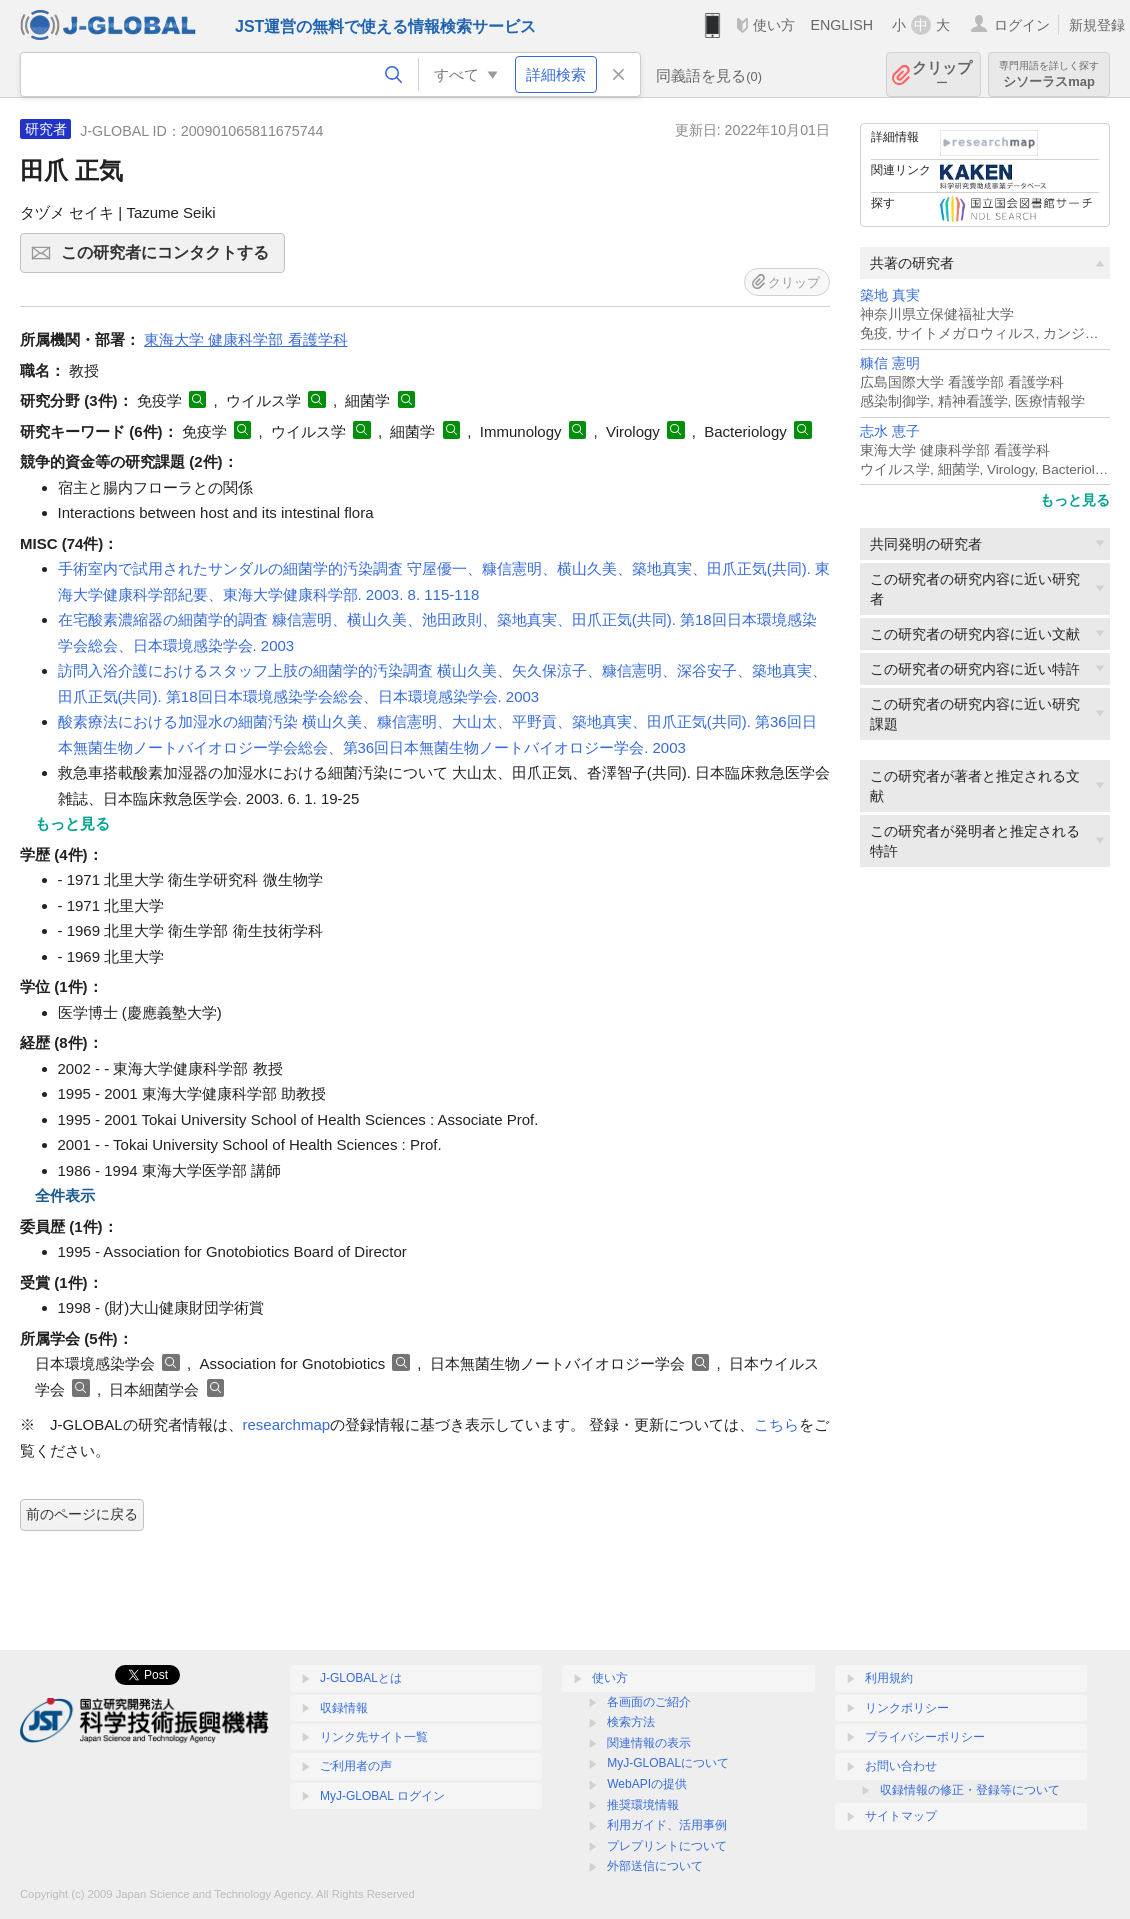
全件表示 (65, 1195)
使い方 (774, 25)
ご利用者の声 (356, 1766)
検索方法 (631, 1722)
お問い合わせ (901, 1766)
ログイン (1022, 25)
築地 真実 (890, 295)
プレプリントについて (667, 1846)
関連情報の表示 (649, 1743)
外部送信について (655, 1866)
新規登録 (1097, 25)
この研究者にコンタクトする (170, 259)
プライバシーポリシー (925, 1737)
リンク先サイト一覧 (374, 1737)
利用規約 (889, 1678)
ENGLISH (841, 25)
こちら (776, 1424)
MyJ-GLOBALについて (668, 1763)
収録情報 (344, 1708)
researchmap (287, 1424)
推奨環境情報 (643, 1805)
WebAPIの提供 (647, 1784)
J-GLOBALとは (361, 1678)
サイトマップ (901, 1816)
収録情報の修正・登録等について (970, 1790)
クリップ (942, 74)
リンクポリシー (907, 1708)
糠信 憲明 (890, 363)
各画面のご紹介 (649, 1702)
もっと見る (1075, 500)
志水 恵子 (890, 431)
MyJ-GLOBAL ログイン (382, 1796)
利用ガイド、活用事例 (667, 1825)
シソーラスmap (1049, 74)
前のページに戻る (82, 1514)
